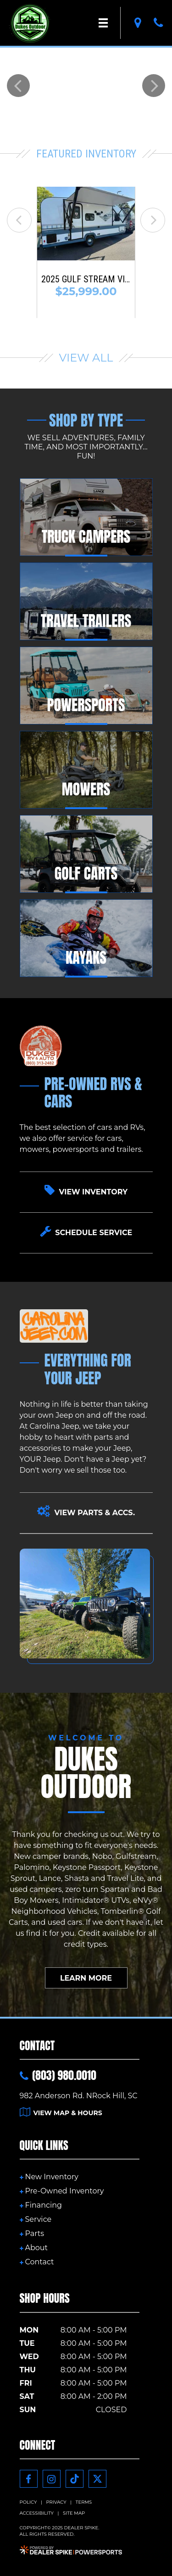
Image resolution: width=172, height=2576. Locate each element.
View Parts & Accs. (86, 1511)
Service (38, 2219)
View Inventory (86, 1190)
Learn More (86, 1978)
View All (86, 358)
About (36, 2247)
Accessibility (37, 2513)
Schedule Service (86, 1231)
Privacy (56, 2502)
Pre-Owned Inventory (64, 2191)
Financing (43, 2205)
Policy (28, 2502)
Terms (84, 2502)
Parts (34, 2233)
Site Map (74, 2513)
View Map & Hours (61, 2113)
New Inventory (51, 2176)
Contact (39, 2261)
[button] (18, 85)
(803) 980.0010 (58, 2075)
